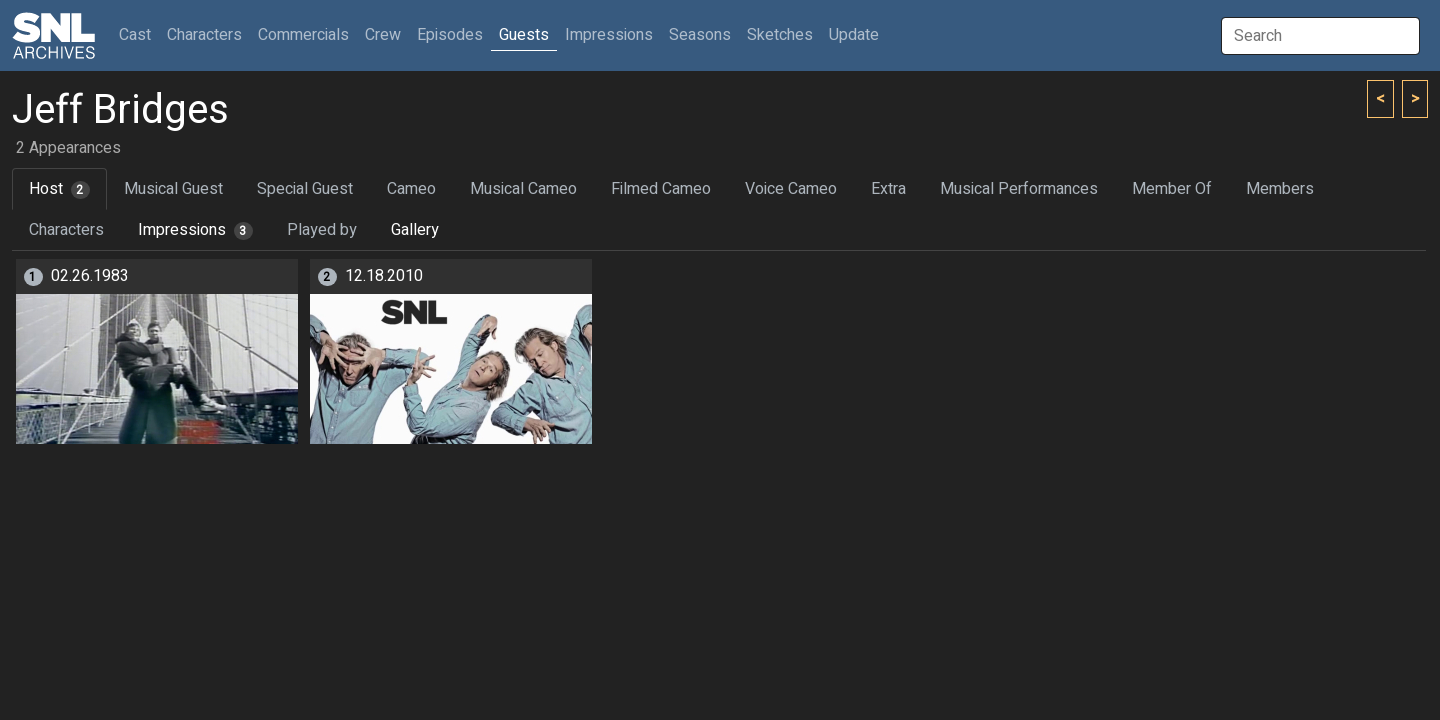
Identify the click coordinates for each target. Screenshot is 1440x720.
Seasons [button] (700, 35)
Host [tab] (59, 189)
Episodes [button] (450, 35)
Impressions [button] (609, 35)
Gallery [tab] (415, 230)
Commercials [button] (303, 35)
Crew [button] (383, 35)
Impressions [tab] (195, 230)
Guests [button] (524, 35)
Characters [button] (204, 35)
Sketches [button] (780, 35)
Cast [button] (139, 34)
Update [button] (854, 35)
